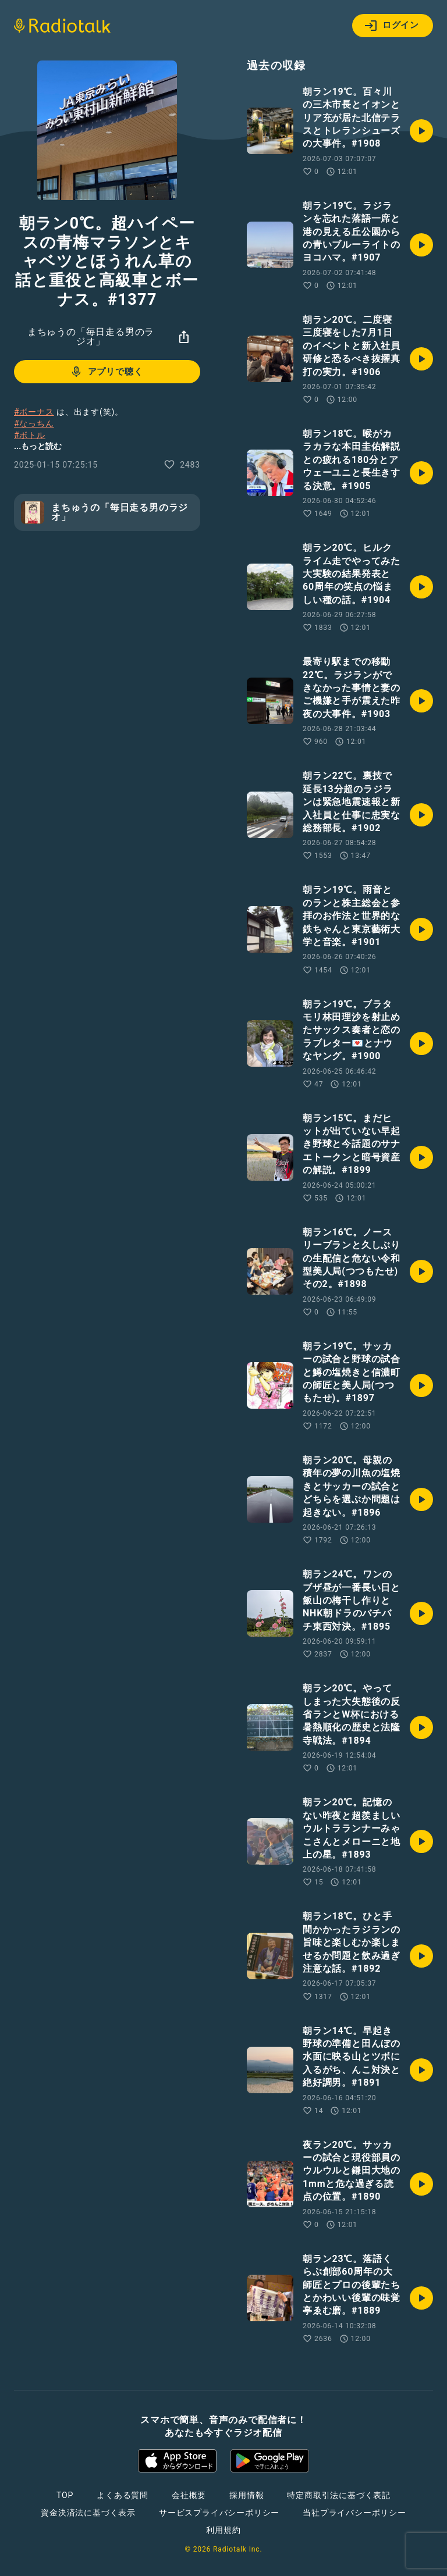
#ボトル (29, 435)
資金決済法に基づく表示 (88, 2512)
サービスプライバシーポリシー (219, 2512)
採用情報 (246, 2495)
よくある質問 (122, 2495)
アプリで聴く (106, 372)
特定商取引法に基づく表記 (339, 2495)
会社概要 (189, 2495)
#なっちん (34, 423)
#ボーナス (34, 411)
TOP (64, 2495)
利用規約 (223, 2530)
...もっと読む (38, 446)
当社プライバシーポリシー (354, 2512)
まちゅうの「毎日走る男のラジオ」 (90, 336)
